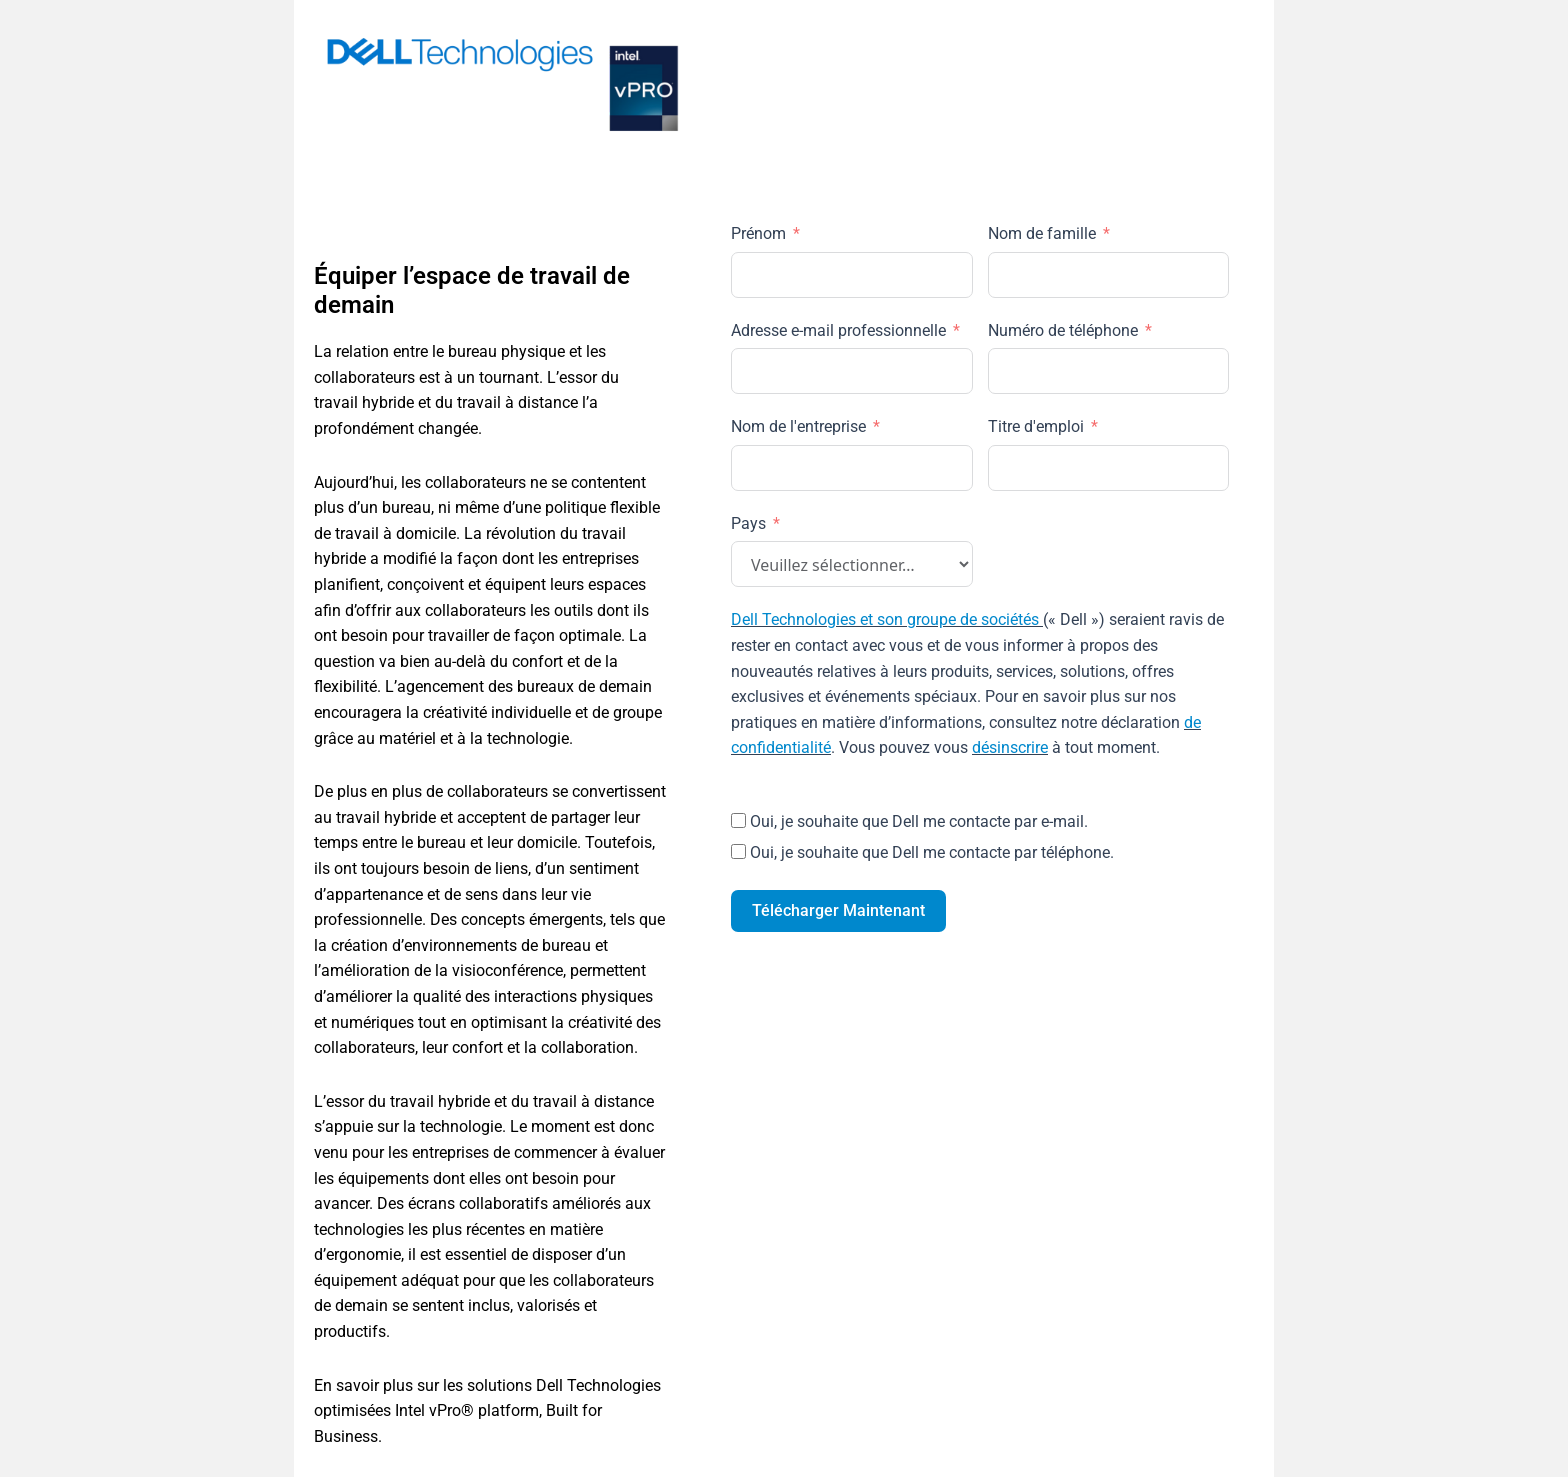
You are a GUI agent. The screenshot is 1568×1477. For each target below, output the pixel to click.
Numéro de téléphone (1063, 330)
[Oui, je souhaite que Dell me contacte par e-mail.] (738, 820)
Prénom (758, 233)
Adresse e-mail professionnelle (838, 330)
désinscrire (1010, 747)
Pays (748, 523)
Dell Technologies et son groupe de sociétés (885, 619)
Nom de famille (1042, 233)
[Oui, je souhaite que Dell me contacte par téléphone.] (738, 851)
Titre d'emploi (1036, 426)
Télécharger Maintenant (838, 910)
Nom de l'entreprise (798, 426)
